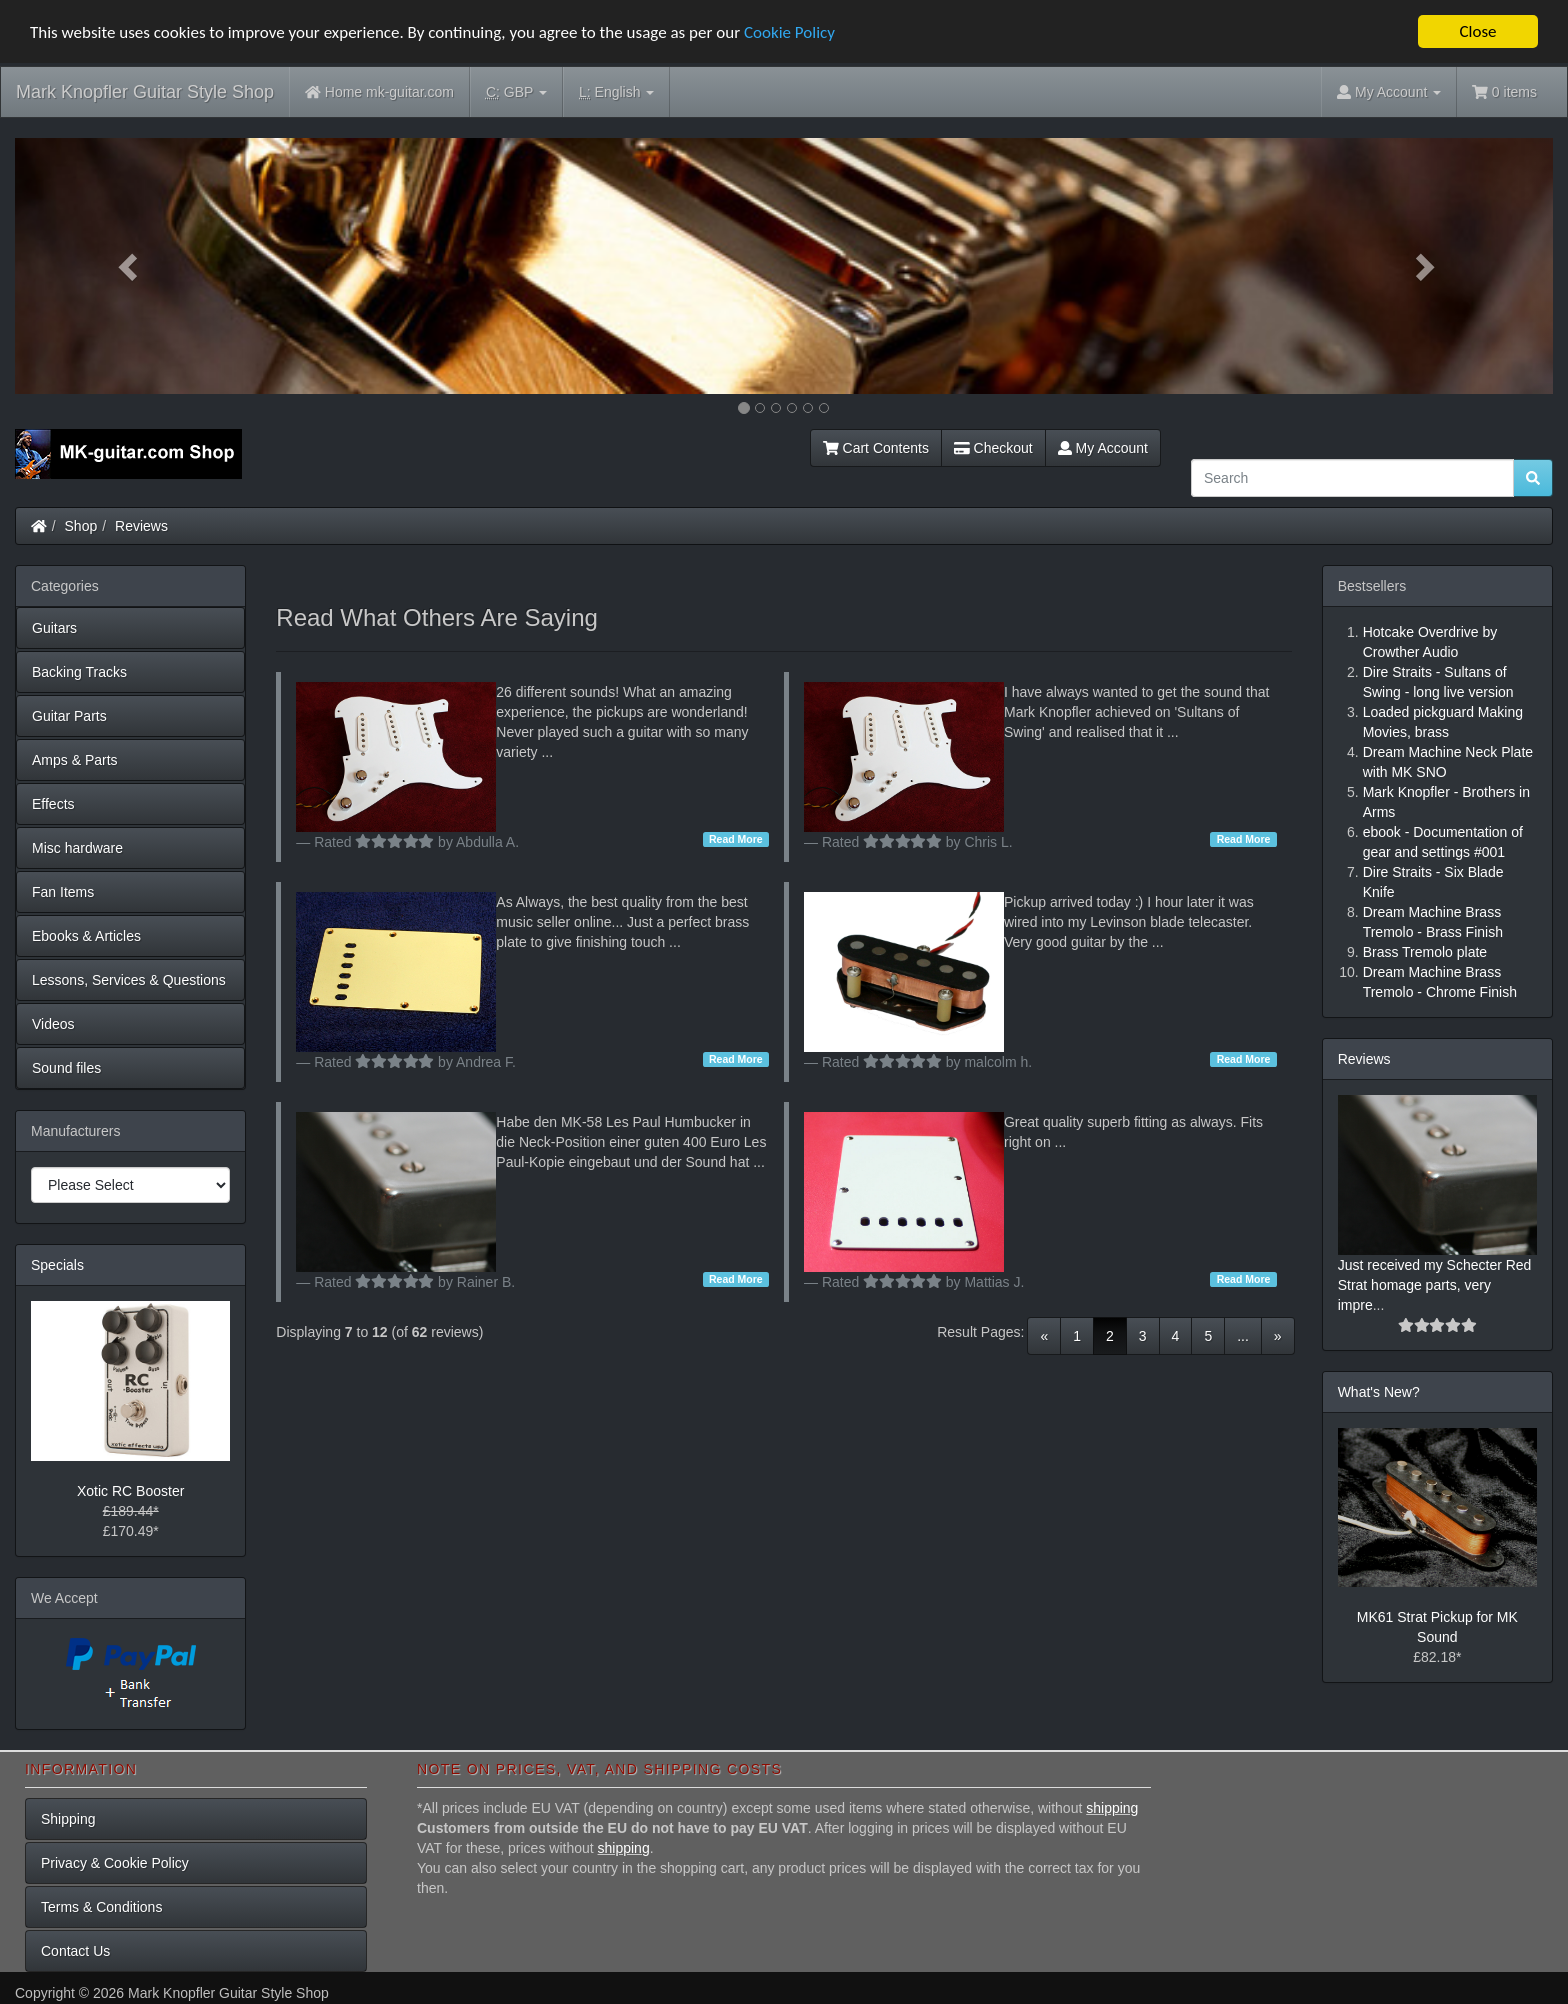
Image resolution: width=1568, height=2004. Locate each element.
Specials (57, 1265)
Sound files (66, 1068)
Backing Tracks (79, 672)
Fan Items (63, 892)
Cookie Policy (789, 32)
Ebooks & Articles (86, 936)
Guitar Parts (69, 716)
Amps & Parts (75, 760)
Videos (53, 1024)
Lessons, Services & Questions (129, 980)
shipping (1112, 1808)
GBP (516, 92)
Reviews (141, 526)
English (616, 92)
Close (1477, 31)
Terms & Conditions (101, 1907)
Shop (81, 526)
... (1243, 1336)
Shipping (68, 1819)
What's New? (1379, 1392)
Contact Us (75, 1951)
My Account (1103, 448)
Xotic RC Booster (130, 1491)
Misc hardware (77, 848)
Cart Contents (876, 448)
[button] (130, 266)
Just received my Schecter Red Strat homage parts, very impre (1435, 1285)
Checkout (993, 448)
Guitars (54, 628)
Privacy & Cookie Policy (115, 1863)
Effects (53, 804)
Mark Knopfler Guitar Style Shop (145, 92)
